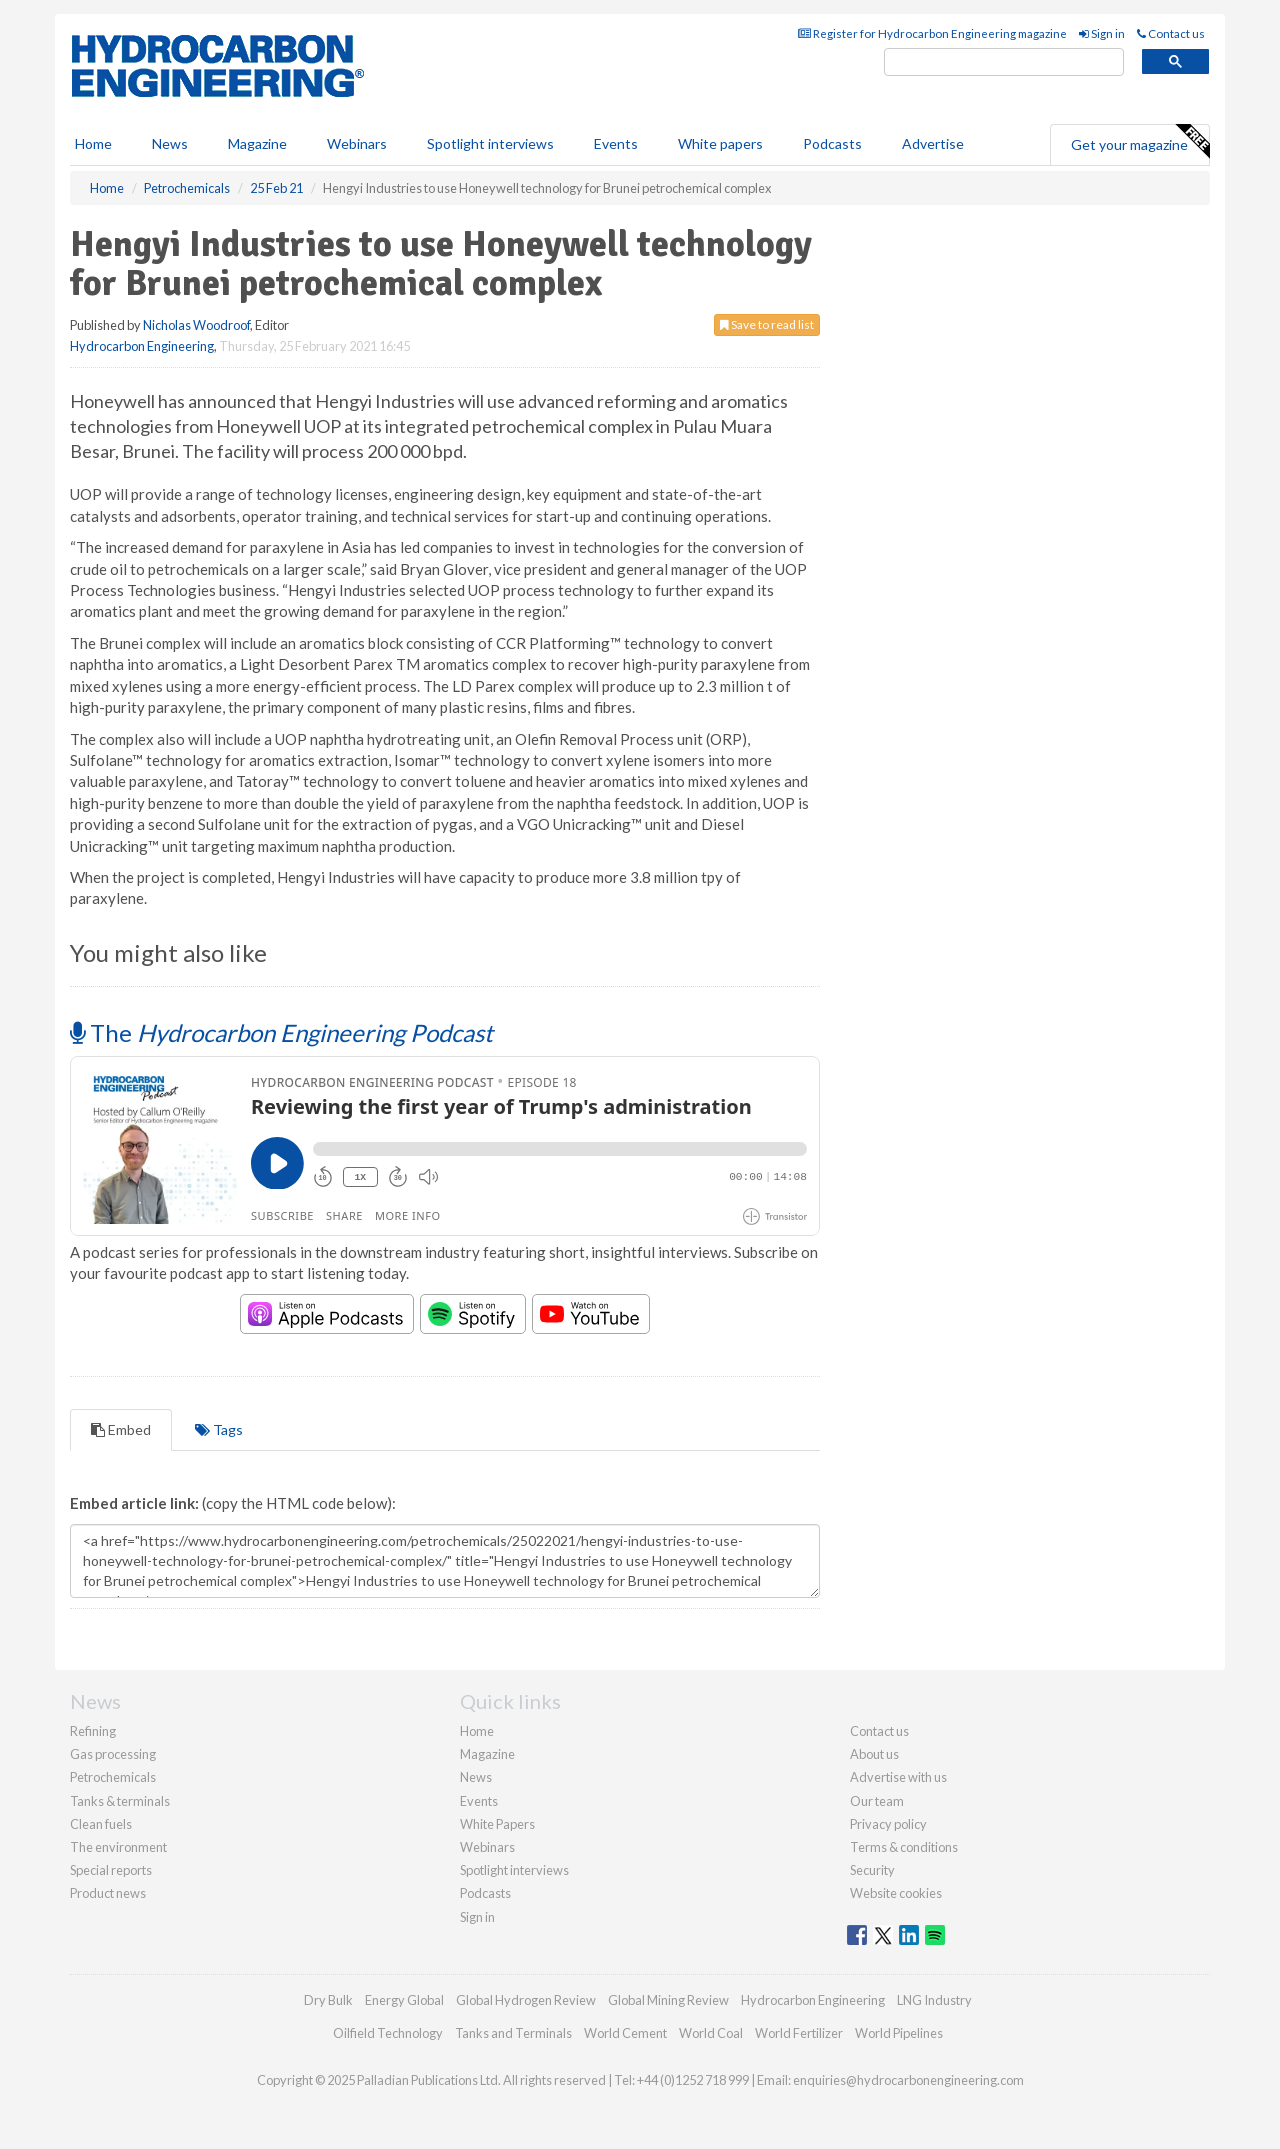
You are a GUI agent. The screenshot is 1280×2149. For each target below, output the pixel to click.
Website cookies (896, 1893)
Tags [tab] (219, 1429)
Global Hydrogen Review (526, 2000)
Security (872, 1870)
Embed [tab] (121, 1429)
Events (616, 143)
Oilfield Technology (388, 2033)
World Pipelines (899, 2033)
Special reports (111, 1870)
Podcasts (832, 143)
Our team (877, 1801)
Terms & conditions (904, 1847)
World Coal (711, 2033)
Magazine (257, 143)
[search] (1004, 62)
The (281, 1032)
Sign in (1102, 33)
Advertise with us (898, 1777)
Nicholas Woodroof (196, 325)
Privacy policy (888, 1824)
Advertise (933, 143)
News (476, 1777)
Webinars (357, 143)
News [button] (170, 143)
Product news (108, 1893)
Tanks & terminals (120, 1801)
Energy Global (404, 2000)
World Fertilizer (799, 2033)
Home (93, 143)
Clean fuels (101, 1824)
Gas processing (113, 1754)
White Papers (497, 1824)
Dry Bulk (328, 2000)
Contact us (1171, 33)
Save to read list (767, 324)
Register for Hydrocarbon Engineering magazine (932, 33)
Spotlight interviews (490, 143)
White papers (720, 143)
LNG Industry (934, 2000)
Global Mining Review (668, 2000)
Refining (93, 1731)
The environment (118, 1847)
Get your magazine (1140, 142)
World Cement (625, 2033)
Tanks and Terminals (513, 2033)
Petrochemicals (113, 1777)
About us (874, 1754)
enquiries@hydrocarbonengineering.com (908, 2080)
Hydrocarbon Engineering (142, 346)
